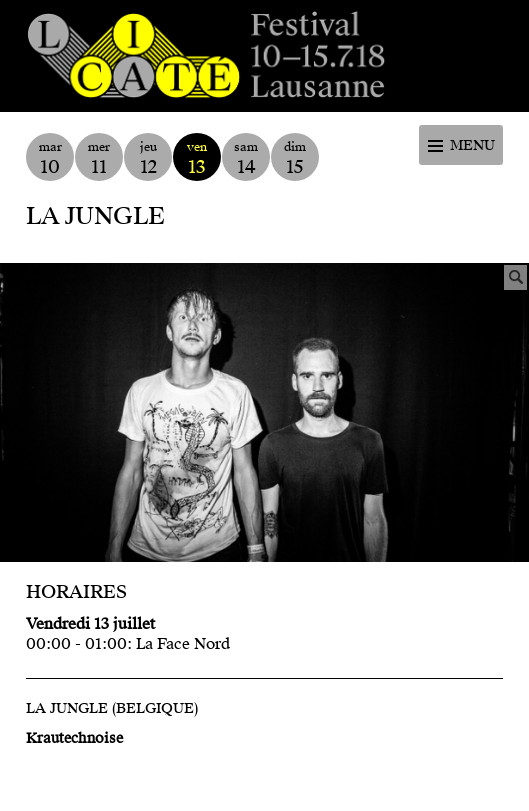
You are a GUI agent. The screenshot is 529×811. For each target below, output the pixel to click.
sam (246, 158)
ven (197, 158)
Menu (472, 145)
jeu (148, 158)
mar (50, 158)
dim (295, 158)
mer (99, 158)
